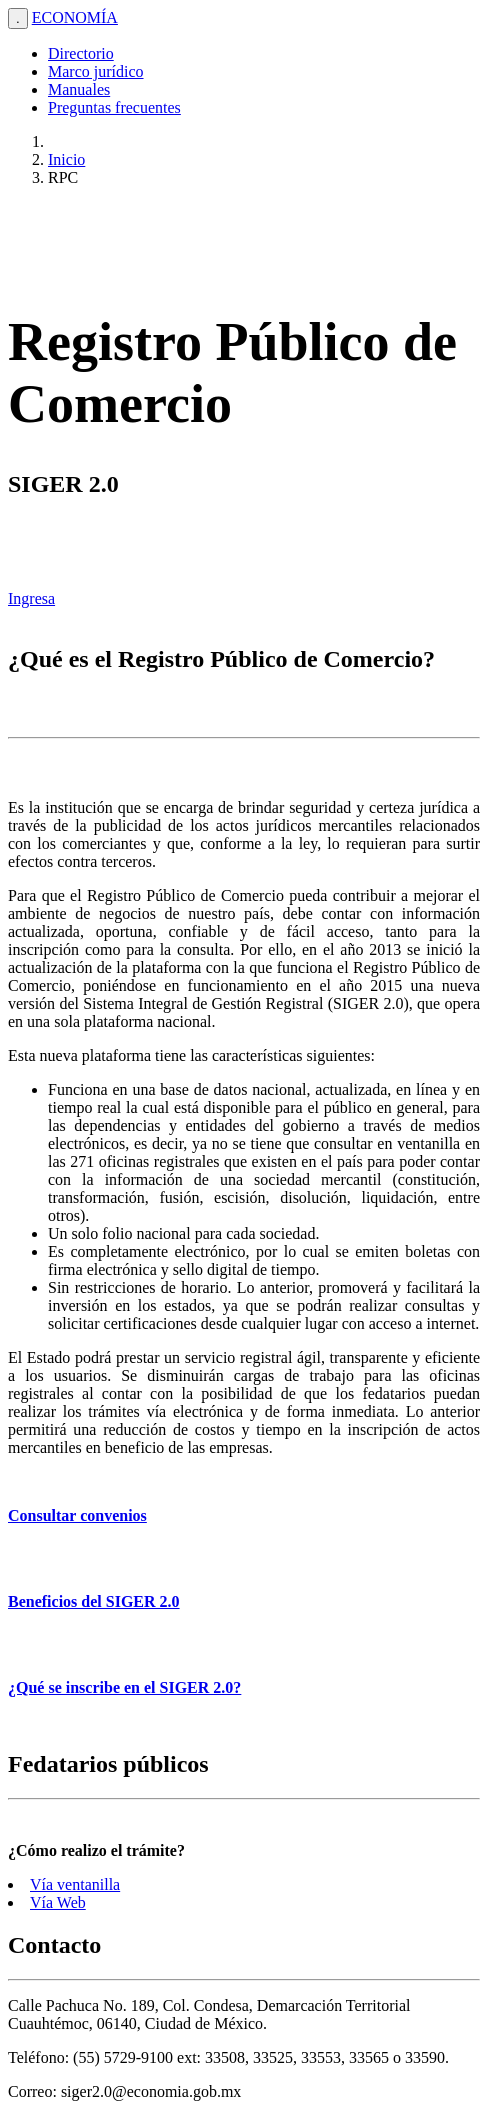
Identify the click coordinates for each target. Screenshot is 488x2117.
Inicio (66, 159)
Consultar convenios (77, 1515)
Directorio (81, 53)
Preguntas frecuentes (114, 107)
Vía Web (58, 1902)
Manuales (79, 89)
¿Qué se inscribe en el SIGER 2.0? (124, 1687)
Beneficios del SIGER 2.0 (94, 1601)
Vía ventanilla (75, 1884)
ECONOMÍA (75, 17)
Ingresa (31, 598)
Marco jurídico (96, 71)
